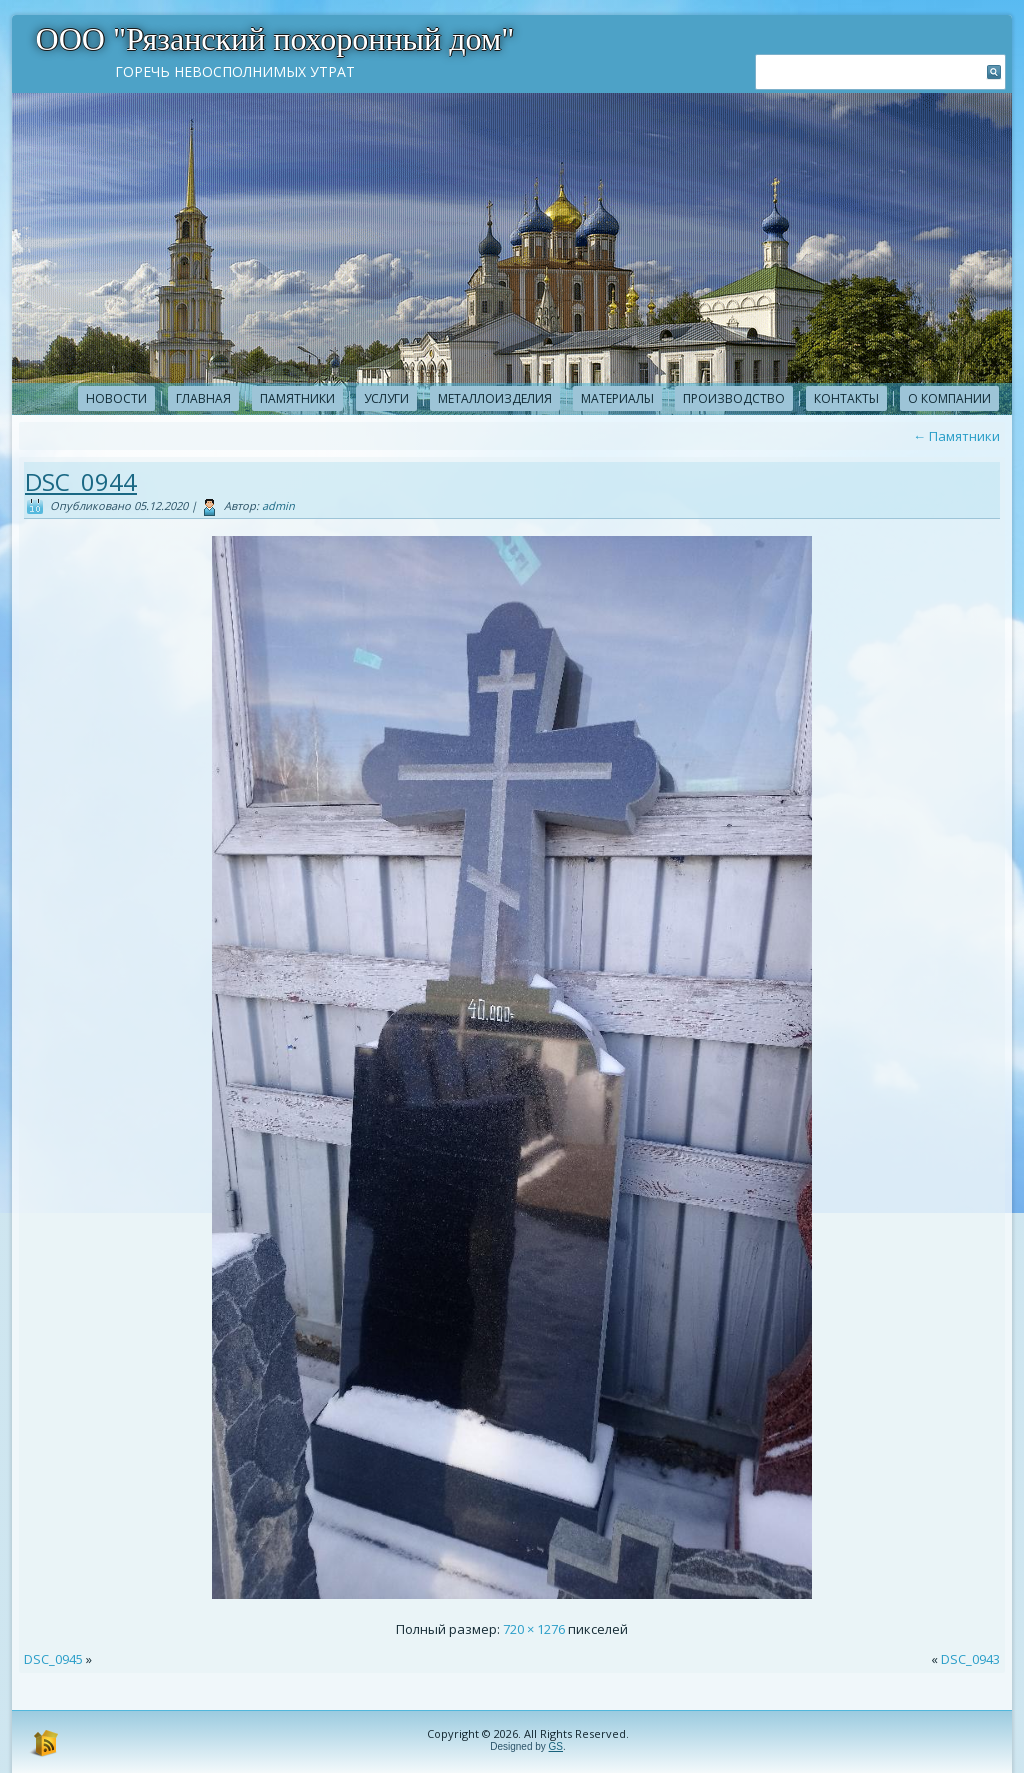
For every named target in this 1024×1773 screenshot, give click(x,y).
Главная (203, 398)
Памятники (297, 398)
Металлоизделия (495, 398)
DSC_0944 (81, 481)
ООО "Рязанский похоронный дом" (275, 39)
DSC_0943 (970, 1659)
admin (278, 505)
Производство (734, 398)
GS (556, 1746)
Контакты (846, 398)
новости (116, 398)
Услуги (386, 398)
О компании (949, 398)
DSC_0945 (53, 1659)
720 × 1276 (534, 1629)
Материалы (617, 398)
